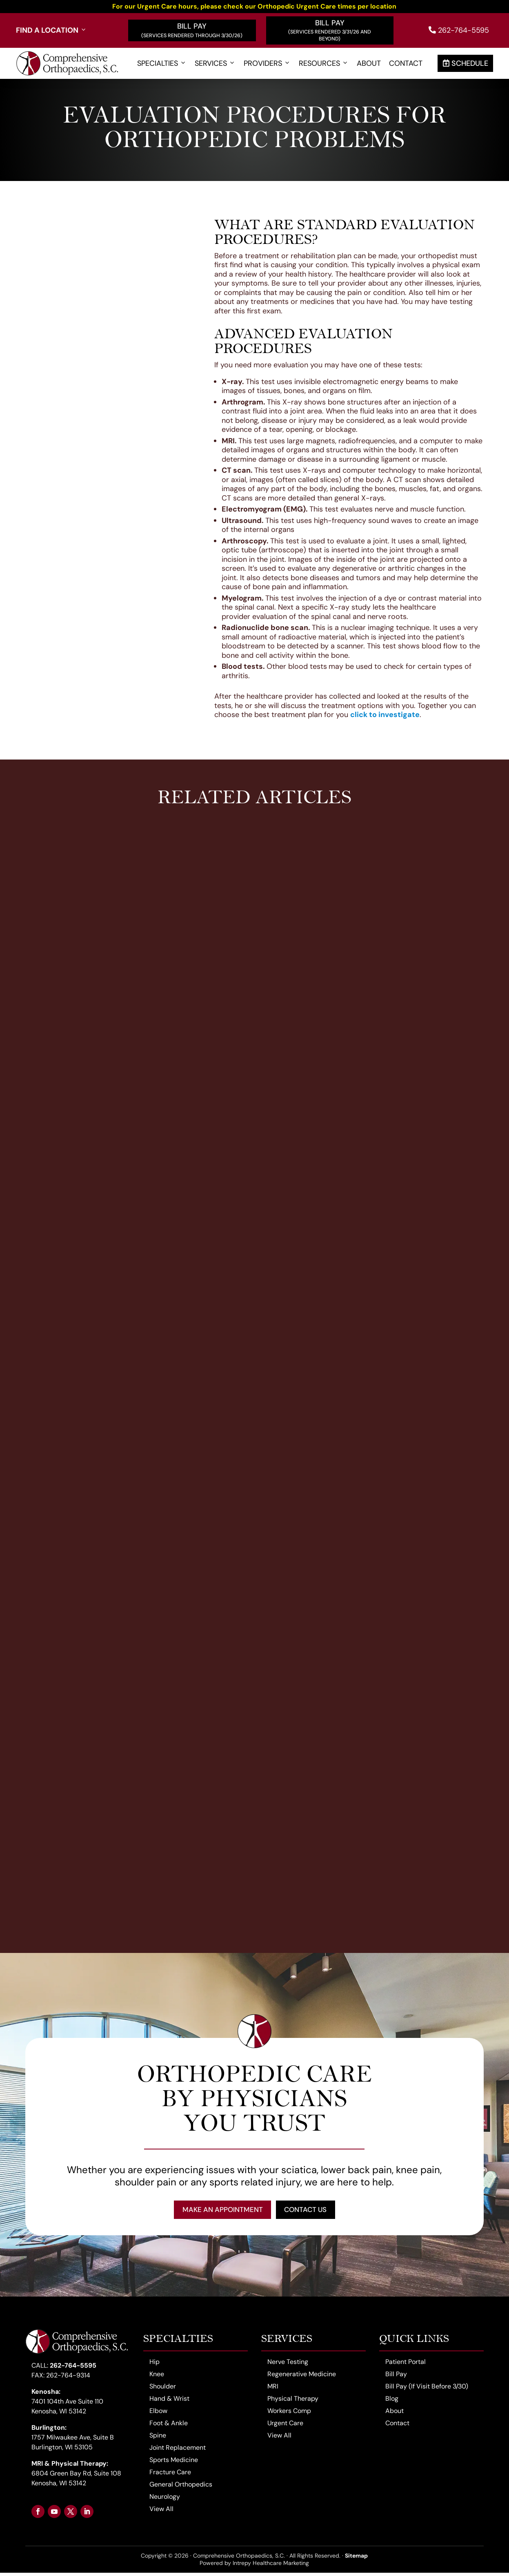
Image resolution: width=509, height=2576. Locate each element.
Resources (324, 63)
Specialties (162, 63)
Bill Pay (192, 26)
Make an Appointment (218, 2211)
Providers (267, 63)
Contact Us (310, 2211)
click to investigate (385, 714)
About (369, 63)
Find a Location (51, 30)
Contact (405, 63)
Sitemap (356, 2559)
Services (215, 63)
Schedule (465, 63)
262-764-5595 (459, 30)
